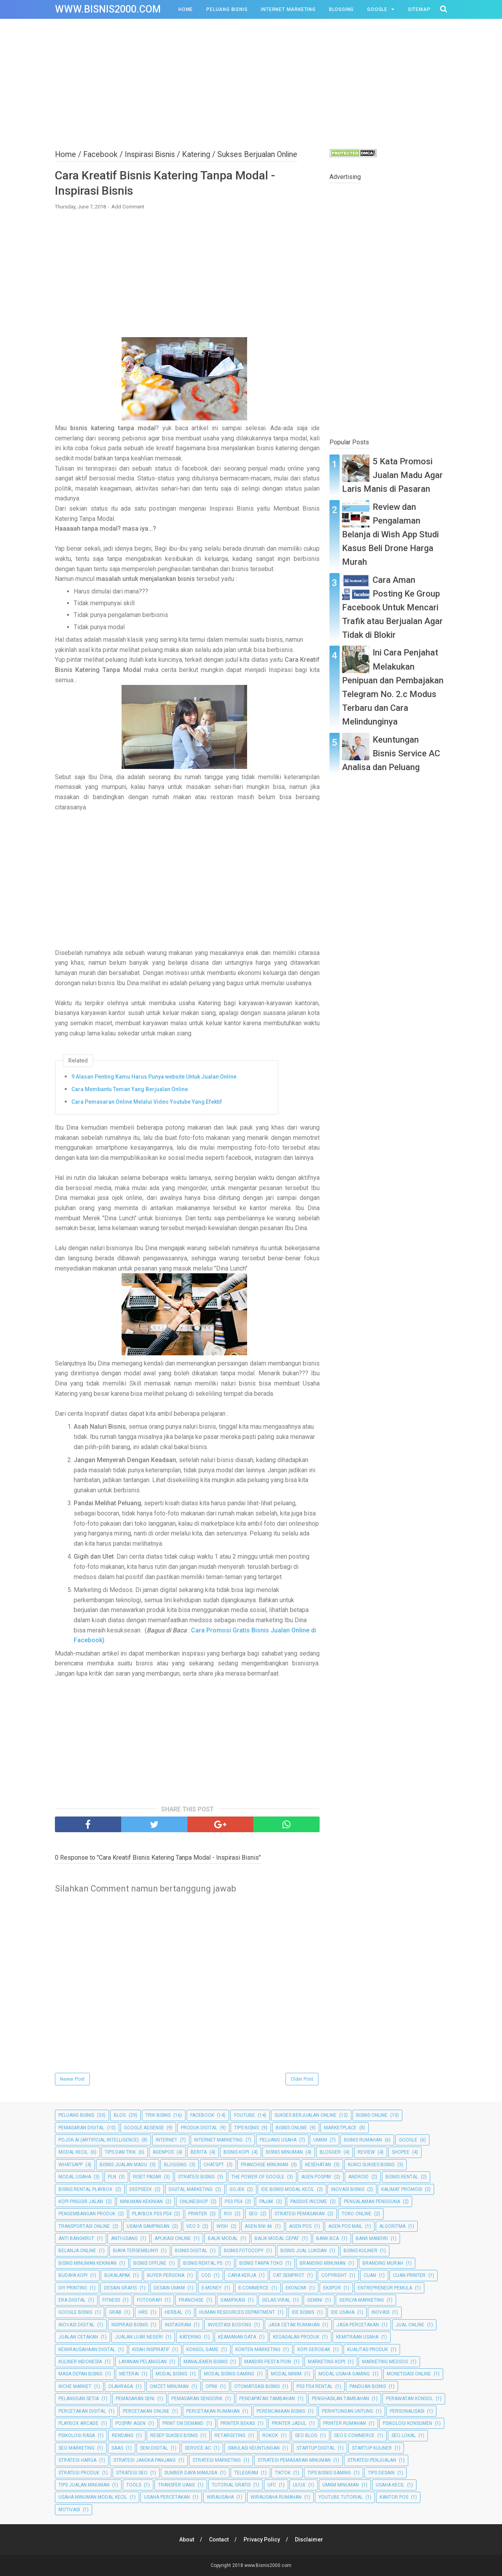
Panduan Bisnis (367, 2386)
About (186, 2539)
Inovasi (380, 2312)
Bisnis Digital (191, 2250)
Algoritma (392, 2226)
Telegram (246, 2473)
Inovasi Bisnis (347, 2189)
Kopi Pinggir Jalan (80, 2201)
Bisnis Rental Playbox (85, 2189)
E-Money (212, 2288)
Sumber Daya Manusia (190, 2473)
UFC (271, 2485)
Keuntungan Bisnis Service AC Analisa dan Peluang (391, 753)
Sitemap (419, 9)
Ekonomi (296, 2288)
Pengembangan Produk (86, 2213)
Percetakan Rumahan (213, 2411)
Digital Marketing (191, 2189)
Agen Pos (300, 2226)
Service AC (198, 2448)
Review (366, 2152)
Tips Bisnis (246, 2128)
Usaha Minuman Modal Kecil (92, 2497)
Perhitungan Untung (347, 2411)
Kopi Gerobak (313, 2349)
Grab (115, 2312)
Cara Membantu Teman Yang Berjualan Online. (130, 1089)
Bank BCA (327, 2238)
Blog (120, 2115)
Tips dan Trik (120, 2152)
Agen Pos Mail (345, 2226)
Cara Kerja (242, 2275)
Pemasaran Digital (81, 2128)
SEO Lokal (403, 2435)
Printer (197, 2213)
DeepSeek (140, 2189)
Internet (166, 2140)
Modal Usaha (74, 2177)
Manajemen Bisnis (205, 2361)
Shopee (400, 2152)
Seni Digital (154, 2448)
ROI (228, 2213)
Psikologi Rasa (76, 2435)
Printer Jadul (289, 2423)
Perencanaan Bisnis (280, 2411)
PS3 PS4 (233, 2201)
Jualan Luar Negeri (139, 2337)
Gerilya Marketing (361, 2300)
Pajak (266, 2201)
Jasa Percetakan (357, 2325)
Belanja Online (77, 2250)
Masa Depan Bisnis (80, 2374)
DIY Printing (72, 2288)
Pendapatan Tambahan (267, 2398)
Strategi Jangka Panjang (144, 2460)
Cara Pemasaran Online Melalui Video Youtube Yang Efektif (146, 1102)
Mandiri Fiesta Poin (267, 2361)
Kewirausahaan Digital (86, 2349)
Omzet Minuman (169, 2386)
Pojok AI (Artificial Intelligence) (98, 2140)
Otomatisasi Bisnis (257, 2386)
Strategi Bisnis (196, 2177)
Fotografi (149, 2300)
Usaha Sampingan (148, 2226)
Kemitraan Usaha (357, 2337)
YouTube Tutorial (340, 2497)
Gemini (314, 2300)
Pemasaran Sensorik (196, 2398)
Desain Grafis (120, 2288)
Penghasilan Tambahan (340, 2398)
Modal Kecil (73, 2152)
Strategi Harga (77, 2460)
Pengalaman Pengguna (372, 2201)
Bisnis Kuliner (360, 2250)
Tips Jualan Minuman (83, 2485)
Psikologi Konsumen (407, 2423)
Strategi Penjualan (371, 2460)
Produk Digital (199, 2128)
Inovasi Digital (76, 2325)
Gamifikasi (232, 2300)
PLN (112, 2177)
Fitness (111, 2300)
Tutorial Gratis (231, 2485)
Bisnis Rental (402, 2177)
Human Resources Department (237, 2312)
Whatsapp (70, 2164)
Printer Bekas (237, 2423)
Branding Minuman (323, 2263)
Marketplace (340, 2128)
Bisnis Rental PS (202, 2263)
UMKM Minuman (340, 2485)
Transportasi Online (84, 2226)
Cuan (370, 2275)
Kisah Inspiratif (150, 2349)
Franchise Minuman (264, 2164)
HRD (143, 2312)
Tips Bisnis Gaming (329, 2473)
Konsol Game (202, 2349)
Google (377, 9)
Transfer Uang (176, 2485)
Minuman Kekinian (141, 2201)
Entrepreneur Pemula (385, 2288)
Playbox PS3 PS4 (151, 2213)
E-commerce (253, 2288)
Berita (199, 2152)
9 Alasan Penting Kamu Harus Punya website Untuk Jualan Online (153, 1076)
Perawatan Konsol (409, 2398)
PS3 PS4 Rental (314, 2386)
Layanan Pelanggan (143, 2361)
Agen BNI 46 (258, 2226)
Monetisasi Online (409, 2374)
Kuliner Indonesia (80, 2361)
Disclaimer (309, 2539)
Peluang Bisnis (226, 9)
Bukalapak (117, 2275)
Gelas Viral (276, 2300)
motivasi (69, 2509)
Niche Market (74, 2386)
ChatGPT (214, 2164)
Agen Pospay (316, 2177)
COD (206, 2275)
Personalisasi (407, 2411)
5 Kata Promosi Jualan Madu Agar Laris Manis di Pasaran (392, 475)
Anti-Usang (124, 2238)
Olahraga (120, 2386)
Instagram (178, 2325)
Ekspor (332, 2288)
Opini (211, 2386)
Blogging (341, 9)
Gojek (236, 2189)
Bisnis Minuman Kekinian (87, 2263)
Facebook (202, 2115)
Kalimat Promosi (401, 2189)
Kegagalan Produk (296, 2337)
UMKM (320, 2140)
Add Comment (127, 207)
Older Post (302, 2079)
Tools (133, 2485)
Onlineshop (194, 2201)
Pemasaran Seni (135, 2398)
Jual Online (410, 2325)
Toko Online (356, 2213)
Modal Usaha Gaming (344, 2374)
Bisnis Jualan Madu (123, 2164)
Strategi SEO (131, 2473)
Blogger (330, 2152)
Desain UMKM (169, 2288)
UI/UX (299, 2485)
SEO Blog (306, 2435)
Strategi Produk (78, 2473)
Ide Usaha (343, 2312)
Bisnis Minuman (284, 2152)
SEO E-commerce (354, 2435)
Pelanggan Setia (78, 2398)
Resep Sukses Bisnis (174, 2435)
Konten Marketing (257, 2349)
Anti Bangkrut (76, 2238)
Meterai (129, 2374)
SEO (253, 2213)
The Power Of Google (257, 2177)
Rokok (270, 2435)
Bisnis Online (371, 2115)
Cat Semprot (288, 2275)
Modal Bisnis (171, 2374)
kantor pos (394, 2497)
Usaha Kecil (390, 2485)
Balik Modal (223, 2238)
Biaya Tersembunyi (135, 2250)
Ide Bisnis (303, 2312)
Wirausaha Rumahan (276, 2497)
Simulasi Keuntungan (254, 2448)
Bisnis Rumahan (363, 2140)
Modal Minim (286, 2374)
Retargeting (230, 2435)
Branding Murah (382, 2263)
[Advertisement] (251, 82)
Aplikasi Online (173, 2238)
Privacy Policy (262, 2539)
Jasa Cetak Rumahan (294, 2325)
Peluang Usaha (278, 2140)
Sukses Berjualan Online (305, 2115)
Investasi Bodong (229, 2325)
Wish (222, 2226)
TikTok (283, 2473)
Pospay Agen (130, 2423)
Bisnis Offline (149, 2263)
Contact (219, 2539)
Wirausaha (220, 2497)
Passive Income (308, 2201)
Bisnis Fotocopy (244, 2250)
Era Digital (71, 2300)
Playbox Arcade (78, 2423)
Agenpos (163, 2152)
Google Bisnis (75, 2312)
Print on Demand (183, 2423)
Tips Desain (381, 2473)
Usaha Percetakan (167, 2497)
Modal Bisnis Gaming (229, 2374)
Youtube (244, 2115)
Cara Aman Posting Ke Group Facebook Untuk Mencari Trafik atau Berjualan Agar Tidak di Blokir (392, 607)
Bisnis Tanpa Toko (261, 2263)
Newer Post (72, 2079)
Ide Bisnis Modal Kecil (287, 2189)
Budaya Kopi (72, 2275)
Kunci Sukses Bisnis (371, 2164)
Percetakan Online (146, 2411)
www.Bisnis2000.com (108, 9)
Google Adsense (144, 2128)
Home (185, 9)
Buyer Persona (165, 2275)
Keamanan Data (237, 2337)
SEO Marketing (76, 2448)
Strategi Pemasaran (300, 2213)
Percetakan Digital (82, 2411)
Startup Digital (315, 2448)
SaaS (117, 2448)
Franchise (191, 2300)
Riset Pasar (147, 2177)
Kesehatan (318, 2164)
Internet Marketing (288, 9)
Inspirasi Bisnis (129, 2325)
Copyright (334, 2275)
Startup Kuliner (372, 2448)
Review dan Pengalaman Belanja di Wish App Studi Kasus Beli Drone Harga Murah (390, 534)
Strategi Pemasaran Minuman (294, 2460)
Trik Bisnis (158, 2115)
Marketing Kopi (326, 2361)
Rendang (122, 2435)
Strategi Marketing (217, 2460)
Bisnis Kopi (236, 2152)
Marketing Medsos (385, 2361)
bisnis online (291, 2128)
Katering (190, 2337)
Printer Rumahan (344, 2423)
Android (358, 2177)
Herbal (173, 2312)
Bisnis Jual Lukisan (303, 2250)
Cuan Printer (409, 2275)
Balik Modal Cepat (277, 2238)
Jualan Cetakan (78, 2337)
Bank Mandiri (372, 2238)
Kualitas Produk (367, 2349)
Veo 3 (193, 2226)
